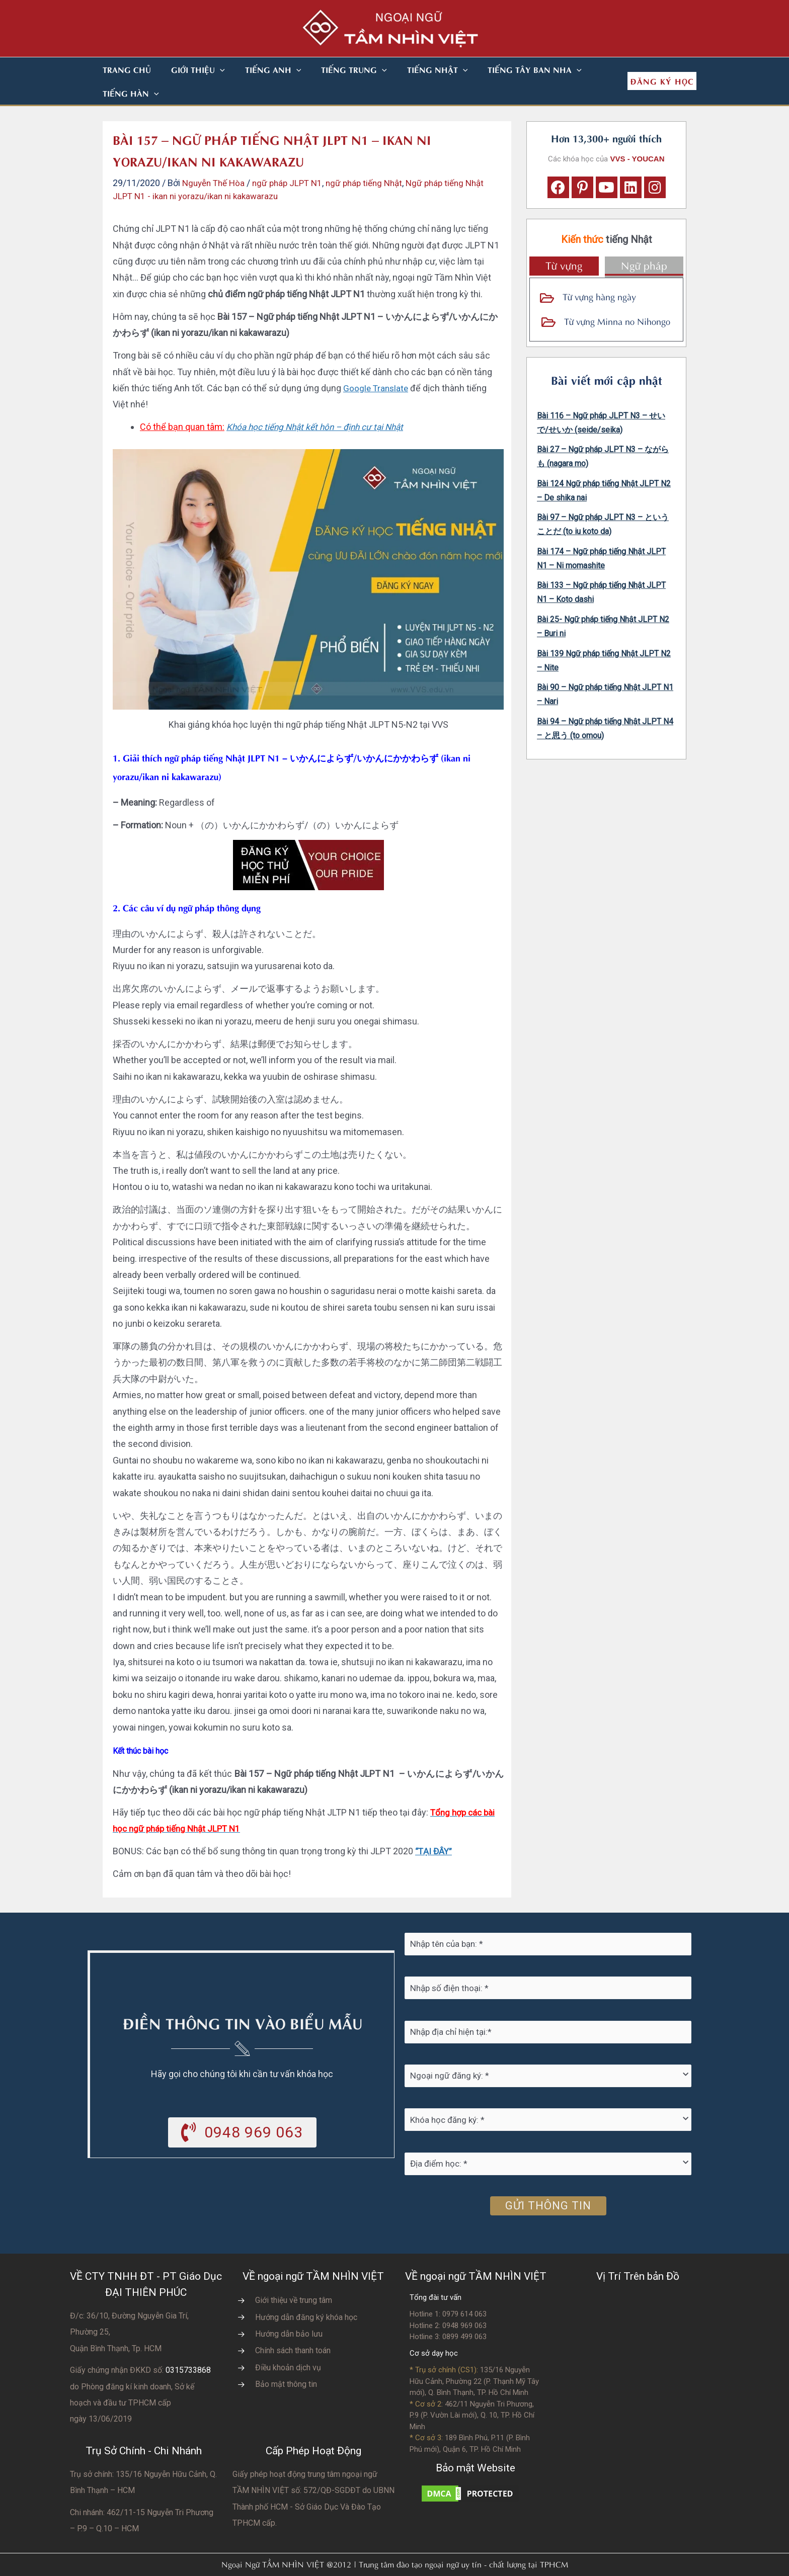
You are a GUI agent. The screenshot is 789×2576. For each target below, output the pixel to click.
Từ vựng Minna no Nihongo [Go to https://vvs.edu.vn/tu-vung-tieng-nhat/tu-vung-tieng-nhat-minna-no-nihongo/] (617, 297)
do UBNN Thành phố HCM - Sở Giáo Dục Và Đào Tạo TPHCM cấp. (313, 2483)
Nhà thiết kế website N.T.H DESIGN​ (423, 2562)
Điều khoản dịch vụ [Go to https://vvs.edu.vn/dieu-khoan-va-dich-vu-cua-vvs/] (288, 2344)
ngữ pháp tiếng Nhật (374, 159)
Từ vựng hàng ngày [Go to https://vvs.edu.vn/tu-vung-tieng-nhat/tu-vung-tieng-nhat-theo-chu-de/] (599, 272)
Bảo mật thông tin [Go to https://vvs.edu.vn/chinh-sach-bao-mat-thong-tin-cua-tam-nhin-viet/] (286, 2360)
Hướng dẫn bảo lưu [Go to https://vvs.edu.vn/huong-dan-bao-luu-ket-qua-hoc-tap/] (289, 2310)
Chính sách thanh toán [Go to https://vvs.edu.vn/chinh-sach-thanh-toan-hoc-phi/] (293, 2327)
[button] (208, 69)
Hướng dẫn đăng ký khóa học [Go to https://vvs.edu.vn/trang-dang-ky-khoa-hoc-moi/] (306, 2293)
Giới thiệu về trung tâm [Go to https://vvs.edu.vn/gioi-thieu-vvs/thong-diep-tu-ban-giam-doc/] (293, 2276)
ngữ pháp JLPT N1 (293, 159)
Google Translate (377, 364)
